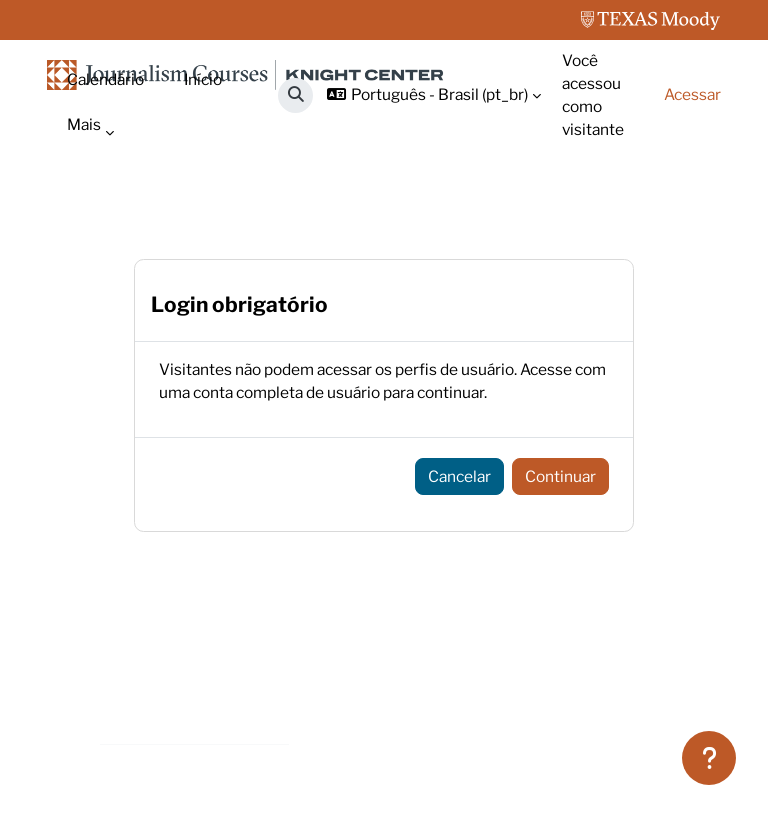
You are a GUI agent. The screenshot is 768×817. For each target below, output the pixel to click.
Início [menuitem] (203, 79)
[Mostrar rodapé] (709, 758)
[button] (295, 95)
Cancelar (459, 476)
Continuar (560, 476)
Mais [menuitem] (84, 124)
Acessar (692, 94)
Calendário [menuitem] (105, 79)
